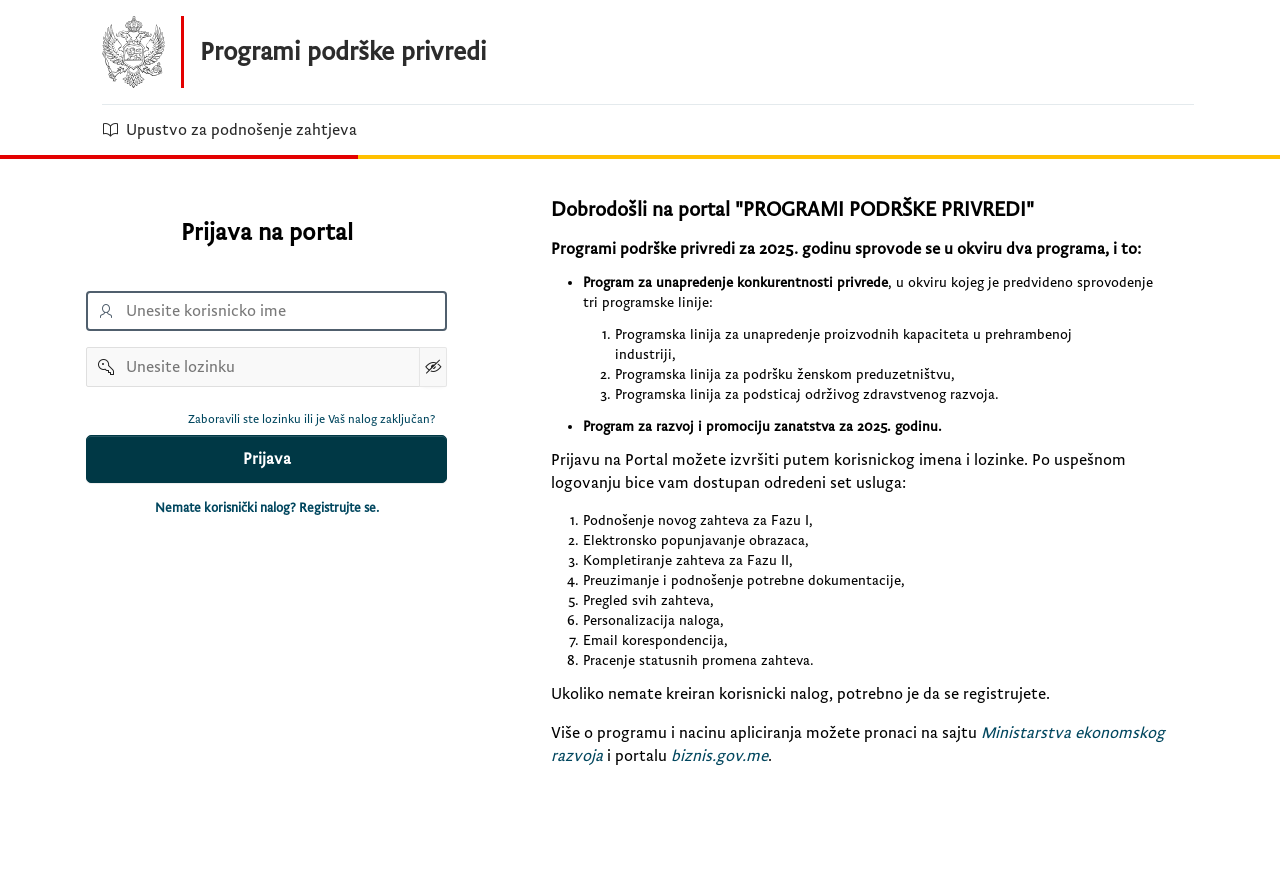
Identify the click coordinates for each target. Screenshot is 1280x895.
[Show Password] (433, 367)
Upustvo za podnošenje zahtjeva (229, 130)
